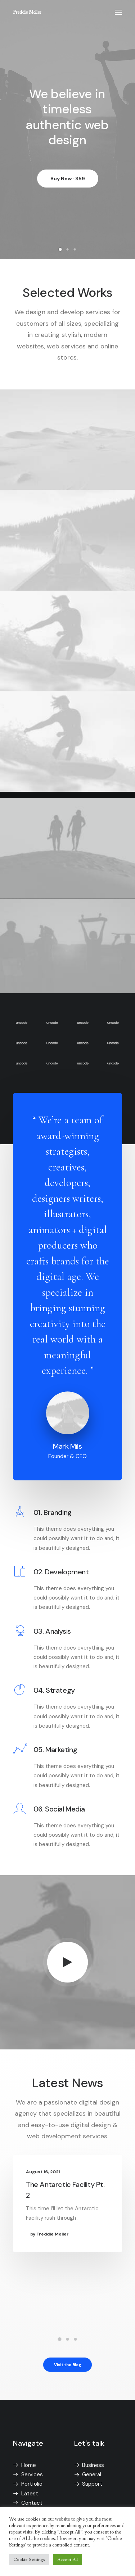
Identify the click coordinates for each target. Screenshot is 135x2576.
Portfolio (31, 2483)
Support (92, 2483)
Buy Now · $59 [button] (67, 181)
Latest (29, 2493)
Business (93, 2465)
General (91, 2474)
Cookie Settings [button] (29, 2560)
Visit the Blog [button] (67, 2364)
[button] (118, 12)
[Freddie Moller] (27, 12)
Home (28, 2465)
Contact (31, 2503)
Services (32, 2474)
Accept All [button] (67, 2560)
